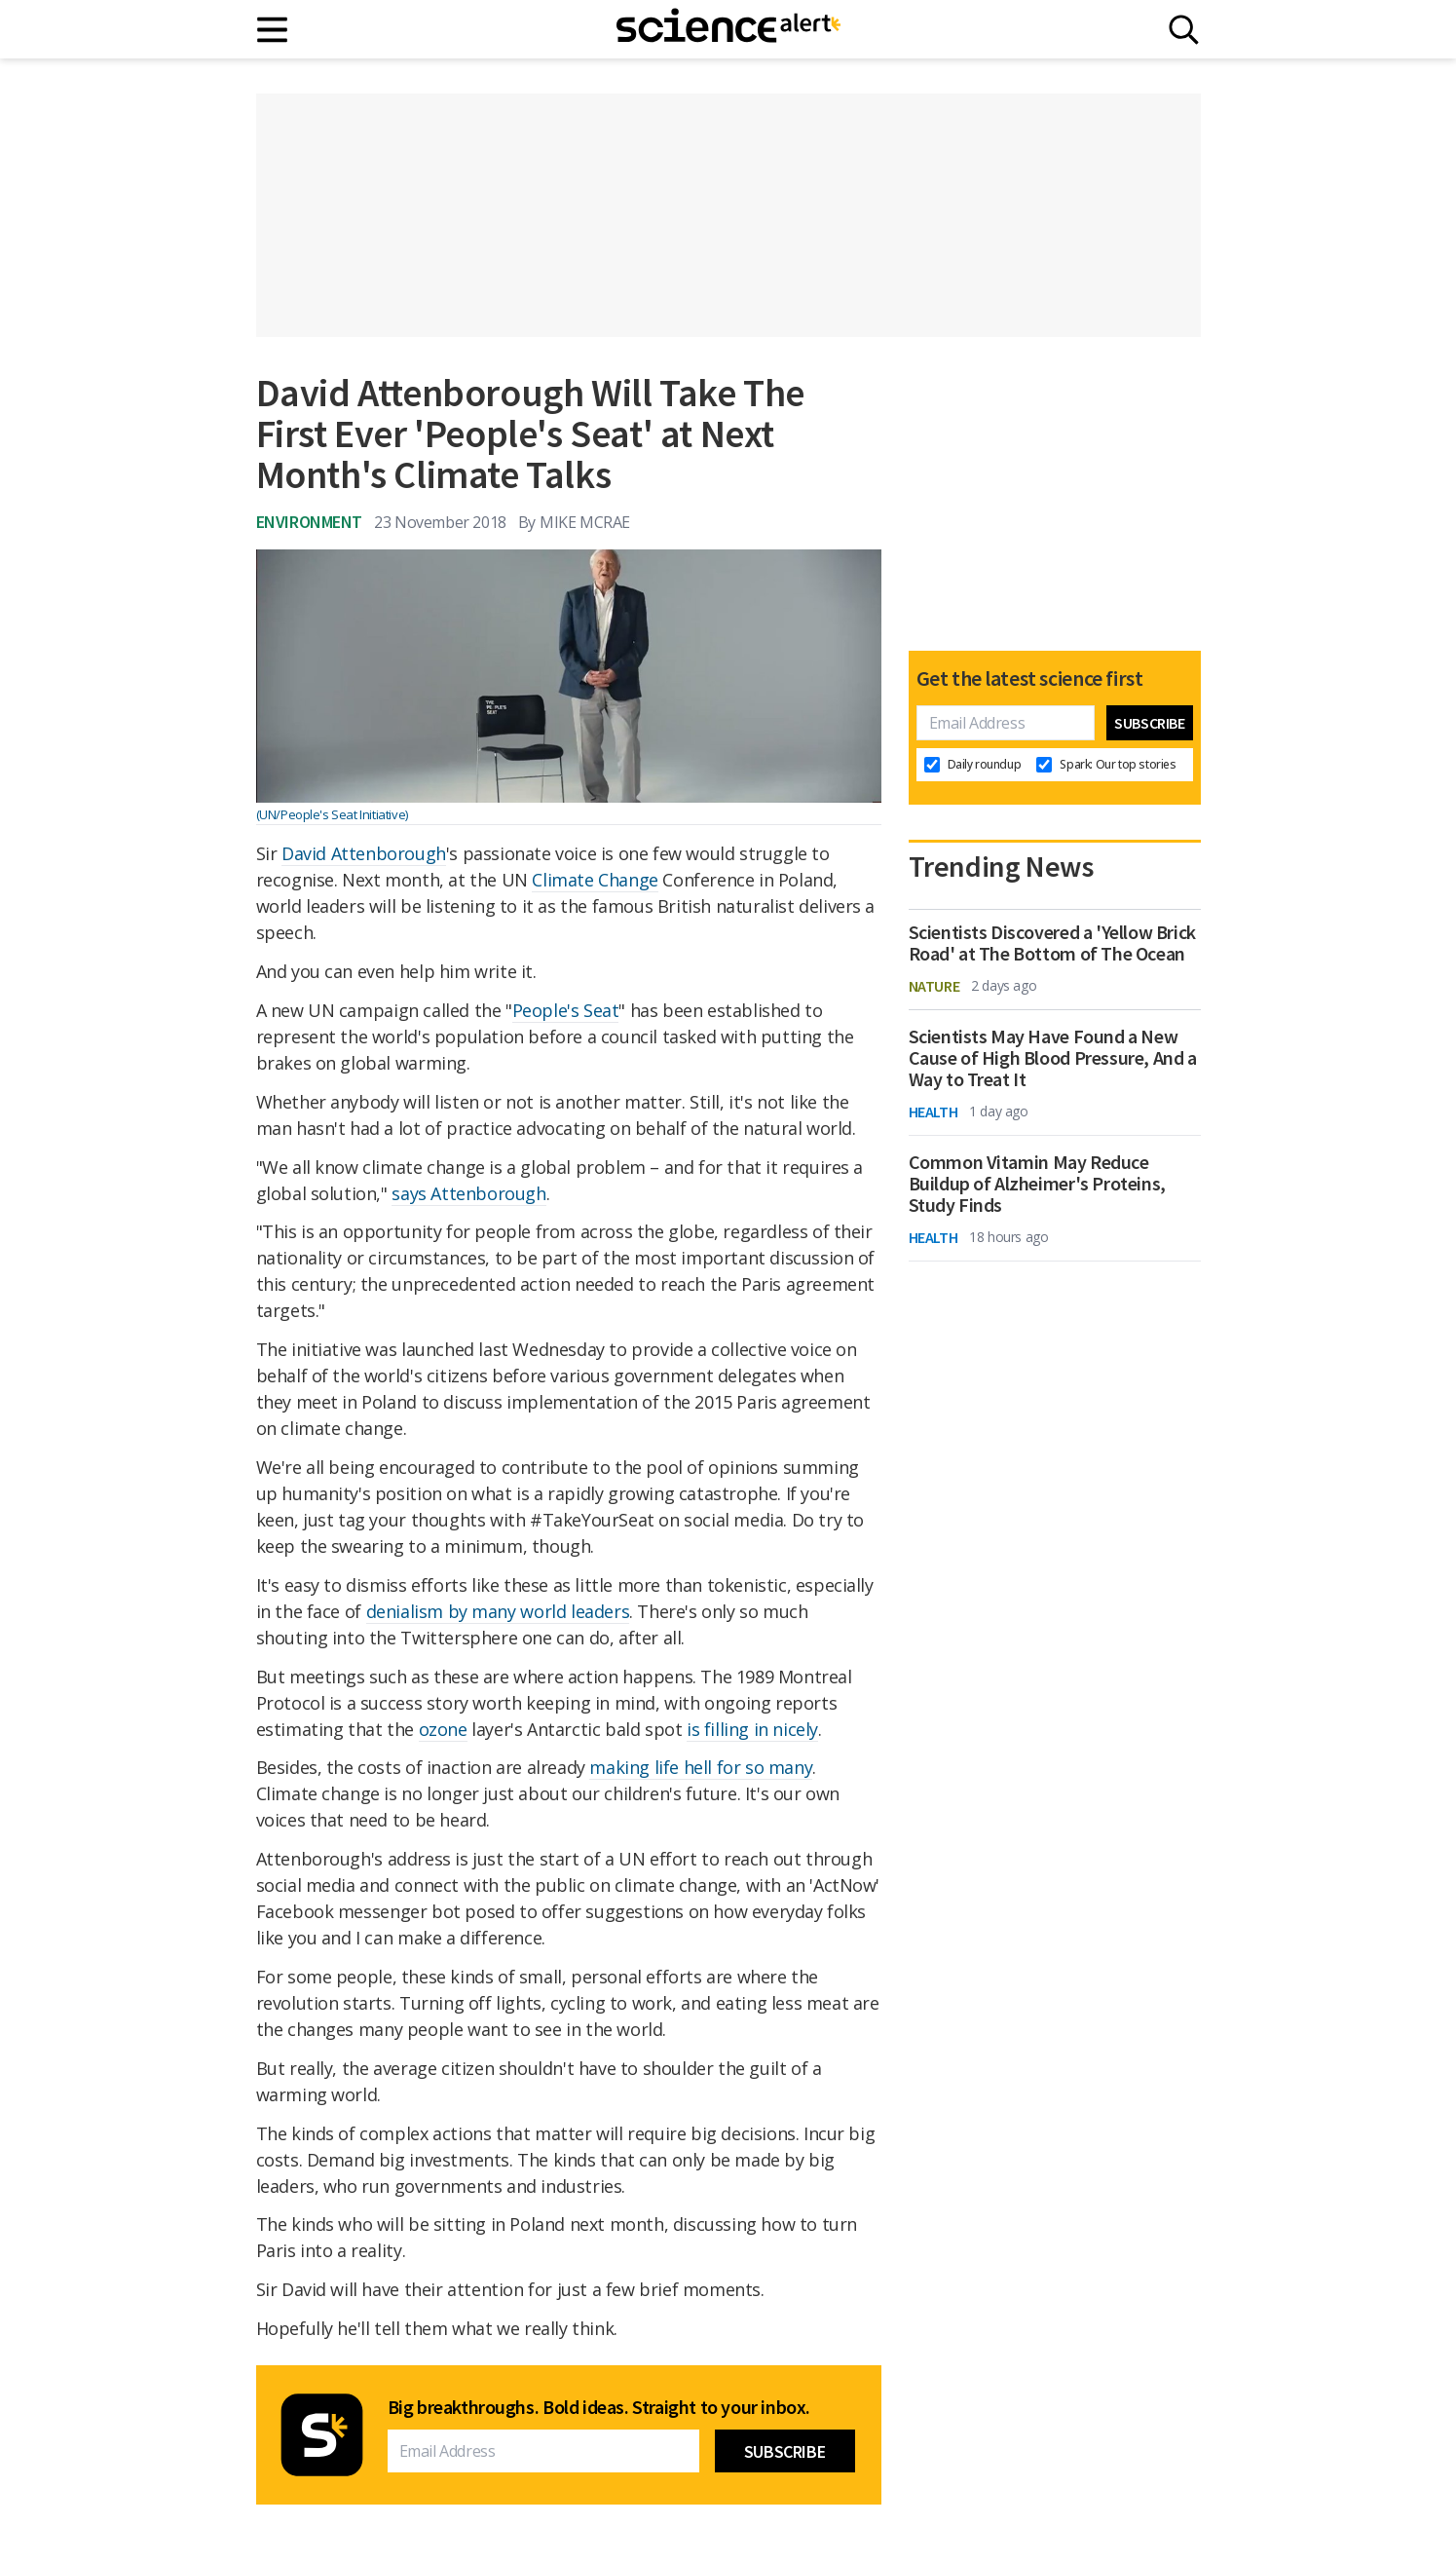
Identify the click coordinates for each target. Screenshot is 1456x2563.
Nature (934, 986)
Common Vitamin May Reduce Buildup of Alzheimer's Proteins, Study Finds (1037, 1183)
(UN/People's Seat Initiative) (332, 814)
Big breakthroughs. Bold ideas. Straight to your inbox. (599, 2407)
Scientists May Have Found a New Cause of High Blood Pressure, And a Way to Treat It (1053, 1058)
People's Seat (565, 1010)
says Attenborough (468, 1193)
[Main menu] (273, 30)
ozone (443, 1729)
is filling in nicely (752, 1729)
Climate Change (594, 879)
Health (933, 1111)
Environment (309, 521)
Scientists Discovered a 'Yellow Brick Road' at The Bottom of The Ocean (1052, 943)
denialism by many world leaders (498, 1611)
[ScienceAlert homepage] (728, 29)
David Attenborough (363, 853)
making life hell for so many (700, 1767)
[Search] (1184, 30)
